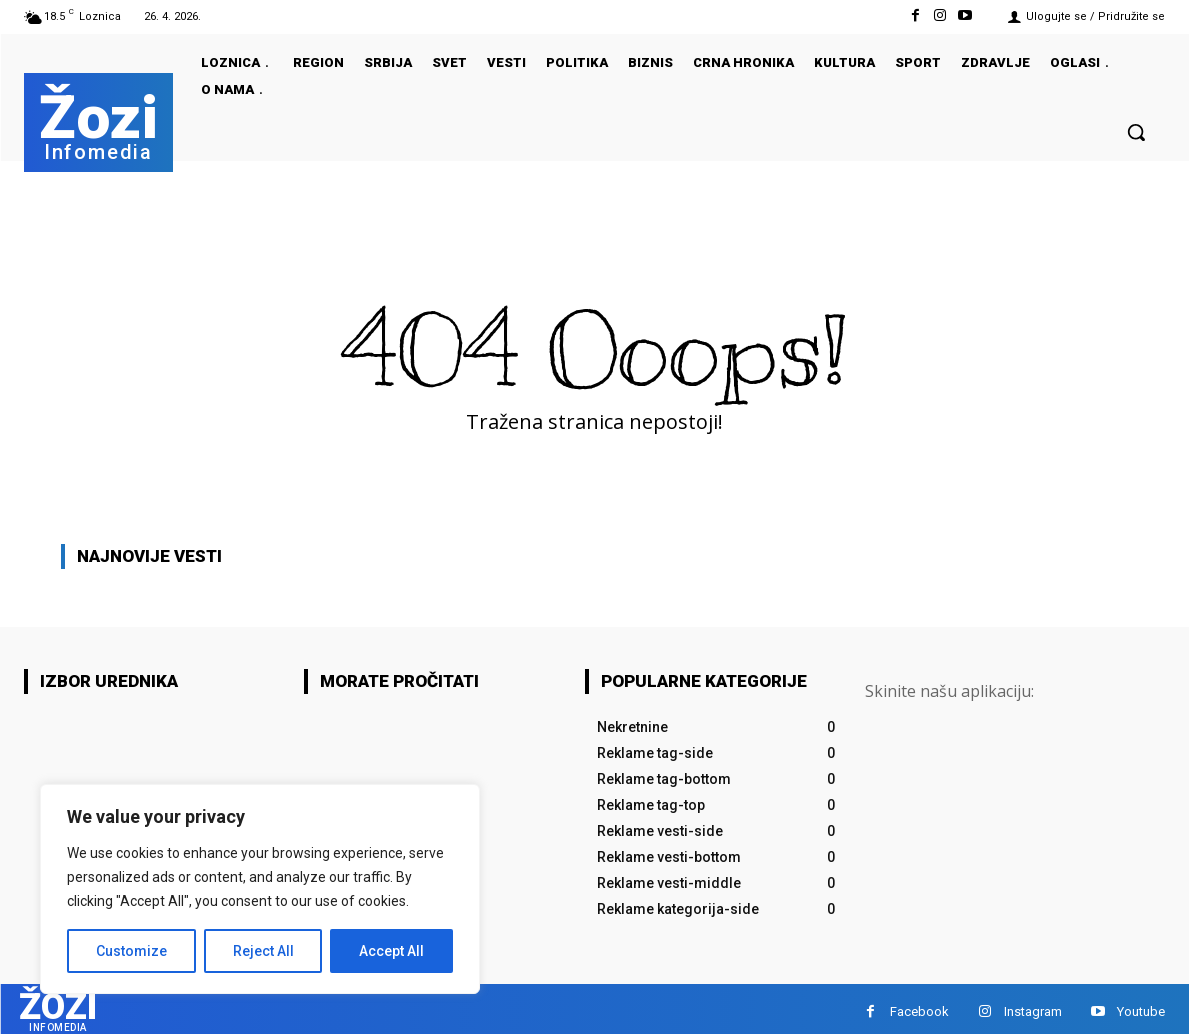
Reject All (263, 951)
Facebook (919, 1008)
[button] (1136, 132)
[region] (260, 889)
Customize (131, 951)
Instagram (1033, 1008)
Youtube (1141, 1008)
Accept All (391, 951)
